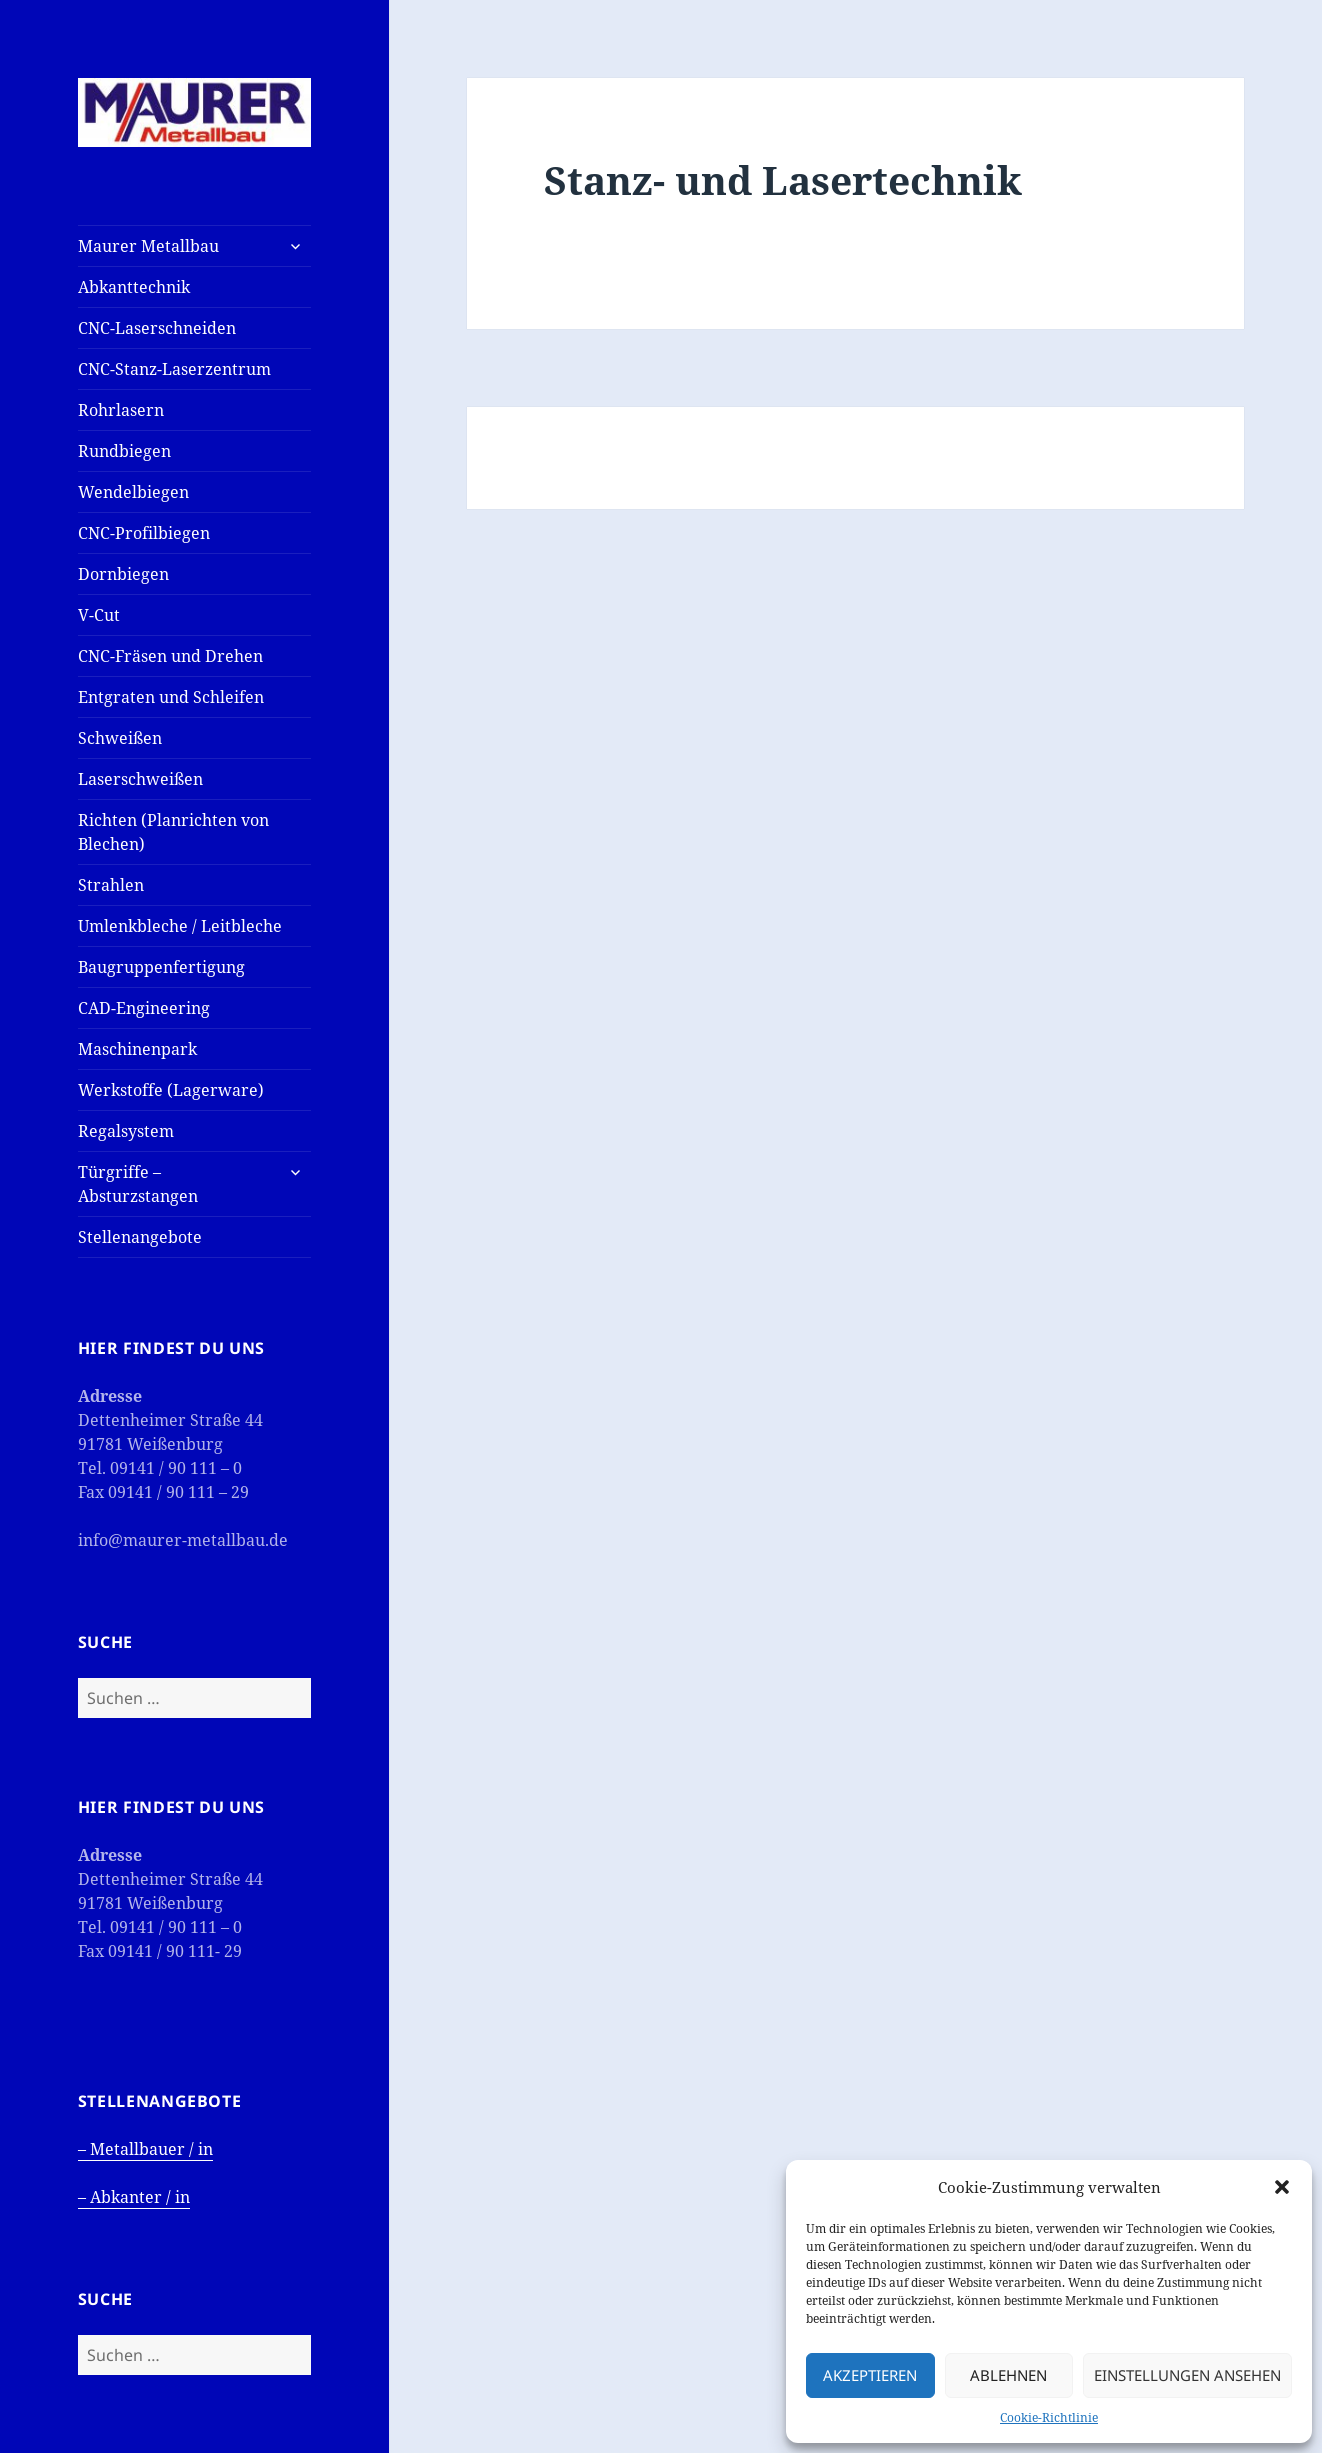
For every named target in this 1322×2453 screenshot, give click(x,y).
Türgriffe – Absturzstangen (138, 1184)
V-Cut (99, 615)
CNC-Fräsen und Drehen (170, 656)
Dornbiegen (123, 574)
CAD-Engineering (144, 1008)
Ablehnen (1008, 2375)
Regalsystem (126, 1131)
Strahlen (111, 885)
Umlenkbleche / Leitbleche (180, 926)
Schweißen (120, 738)
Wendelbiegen (133, 492)
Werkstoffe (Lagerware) (171, 1090)
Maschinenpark (137, 1049)
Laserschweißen (140, 779)
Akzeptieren (870, 2375)
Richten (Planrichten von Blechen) (173, 832)
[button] (1282, 2187)
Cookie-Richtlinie (1049, 2417)
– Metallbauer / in (145, 2149)
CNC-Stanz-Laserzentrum (174, 369)
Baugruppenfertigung (161, 967)
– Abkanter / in (134, 2197)
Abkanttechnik (134, 287)
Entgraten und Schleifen (171, 697)
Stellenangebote (140, 1237)
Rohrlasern (121, 410)
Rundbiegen (124, 451)
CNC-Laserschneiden (157, 328)
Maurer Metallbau (148, 246)
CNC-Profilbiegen (144, 533)
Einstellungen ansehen (1187, 2375)
